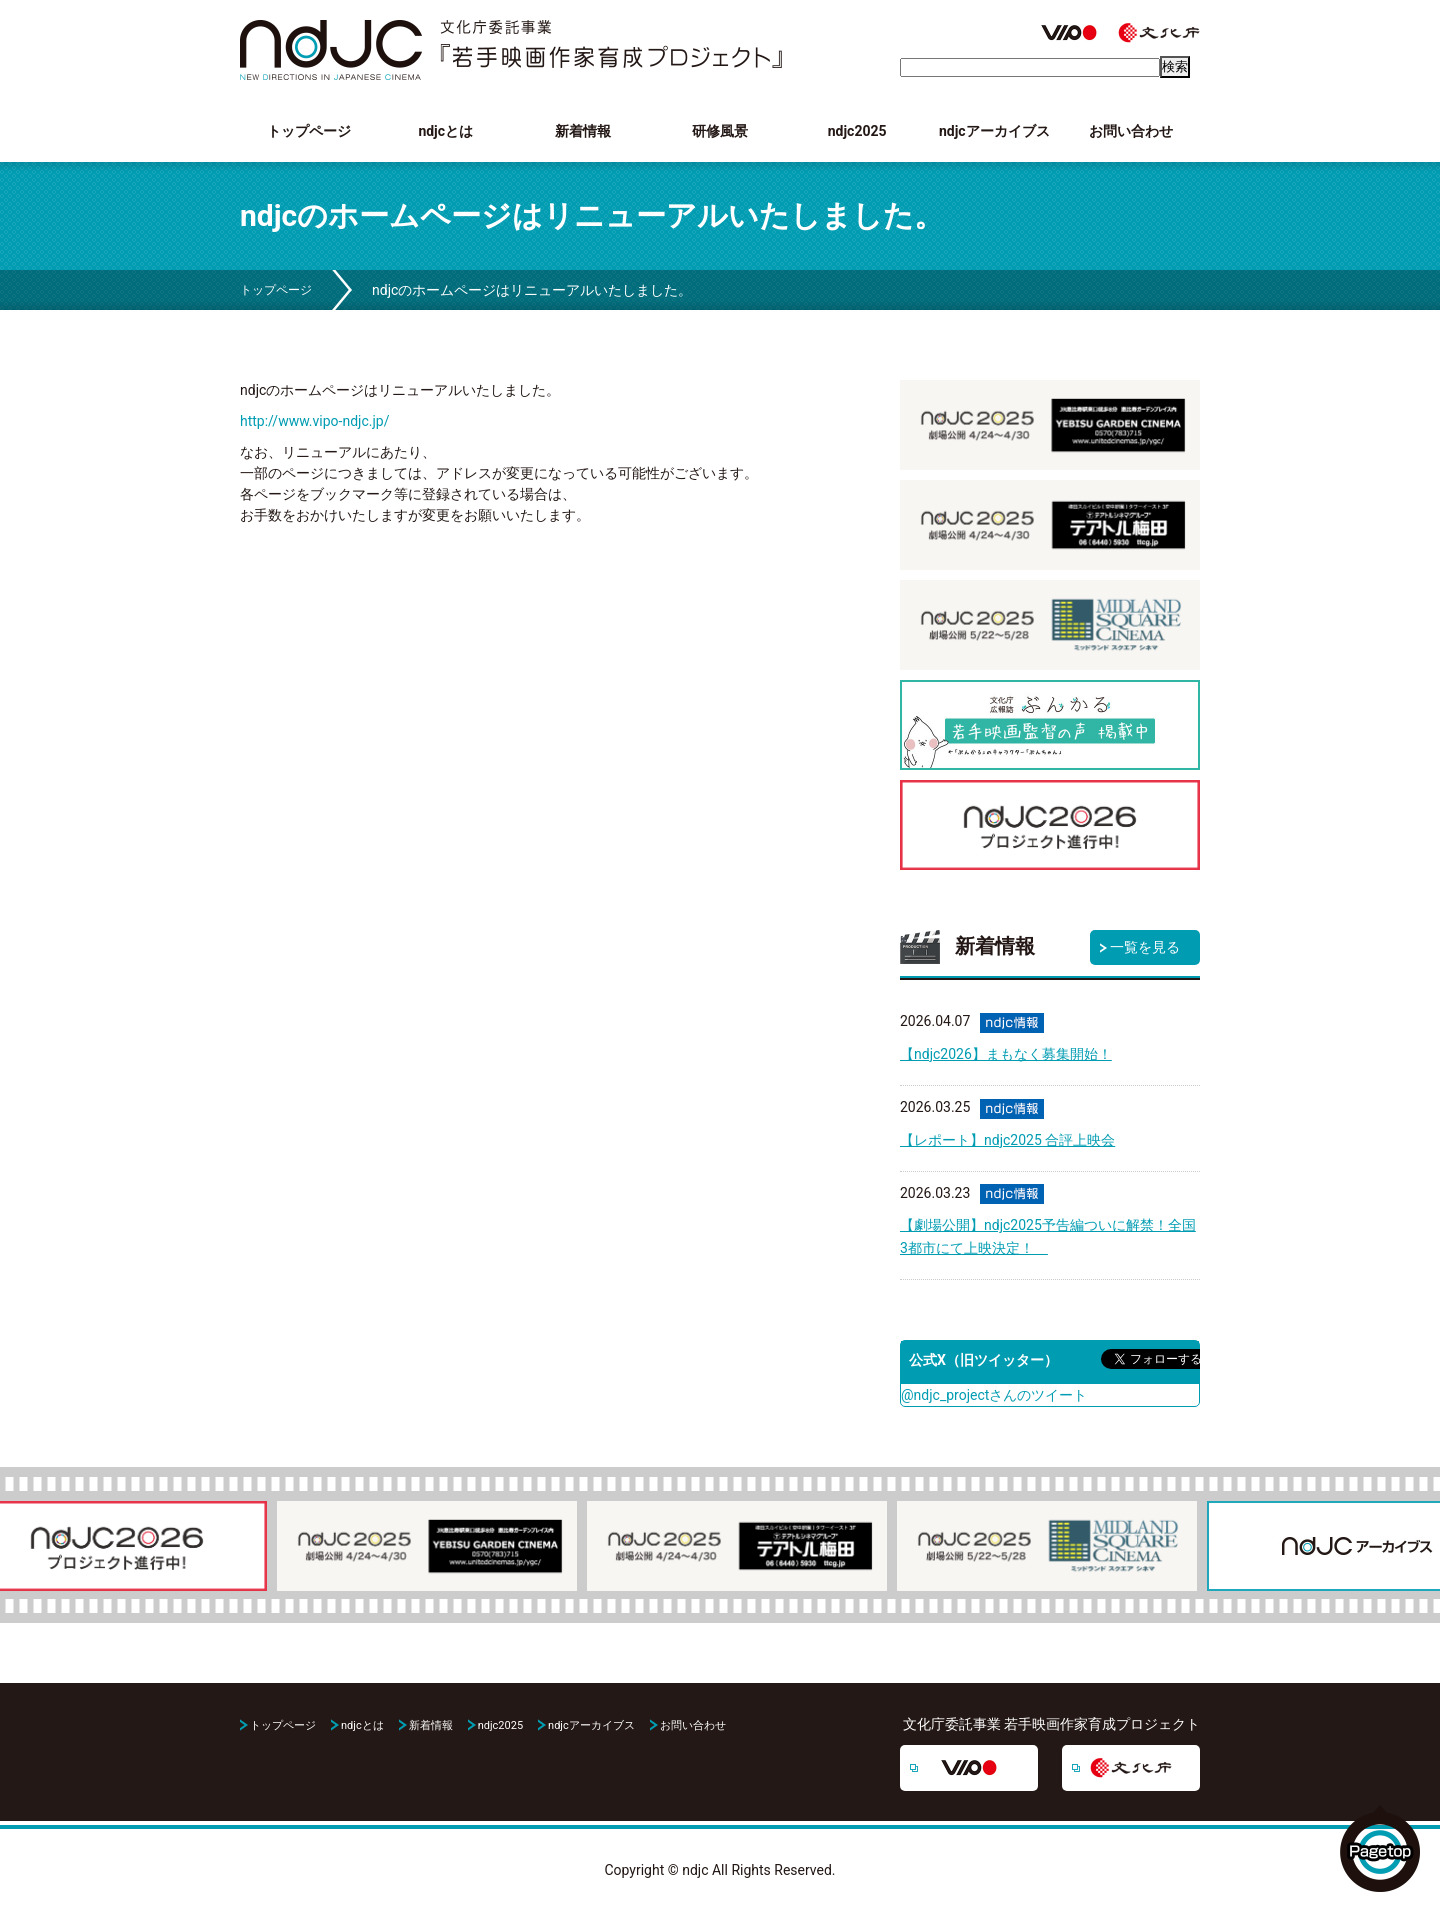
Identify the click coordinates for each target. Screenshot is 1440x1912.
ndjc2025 (857, 131)
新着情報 (583, 131)
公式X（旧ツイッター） (983, 1360)
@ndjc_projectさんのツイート (994, 1395)
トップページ (309, 131)
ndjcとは (445, 131)
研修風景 (720, 131)
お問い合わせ (1131, 131)
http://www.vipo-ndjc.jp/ (314, 421)
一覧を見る (1145, 947)
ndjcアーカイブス (994, 131)
